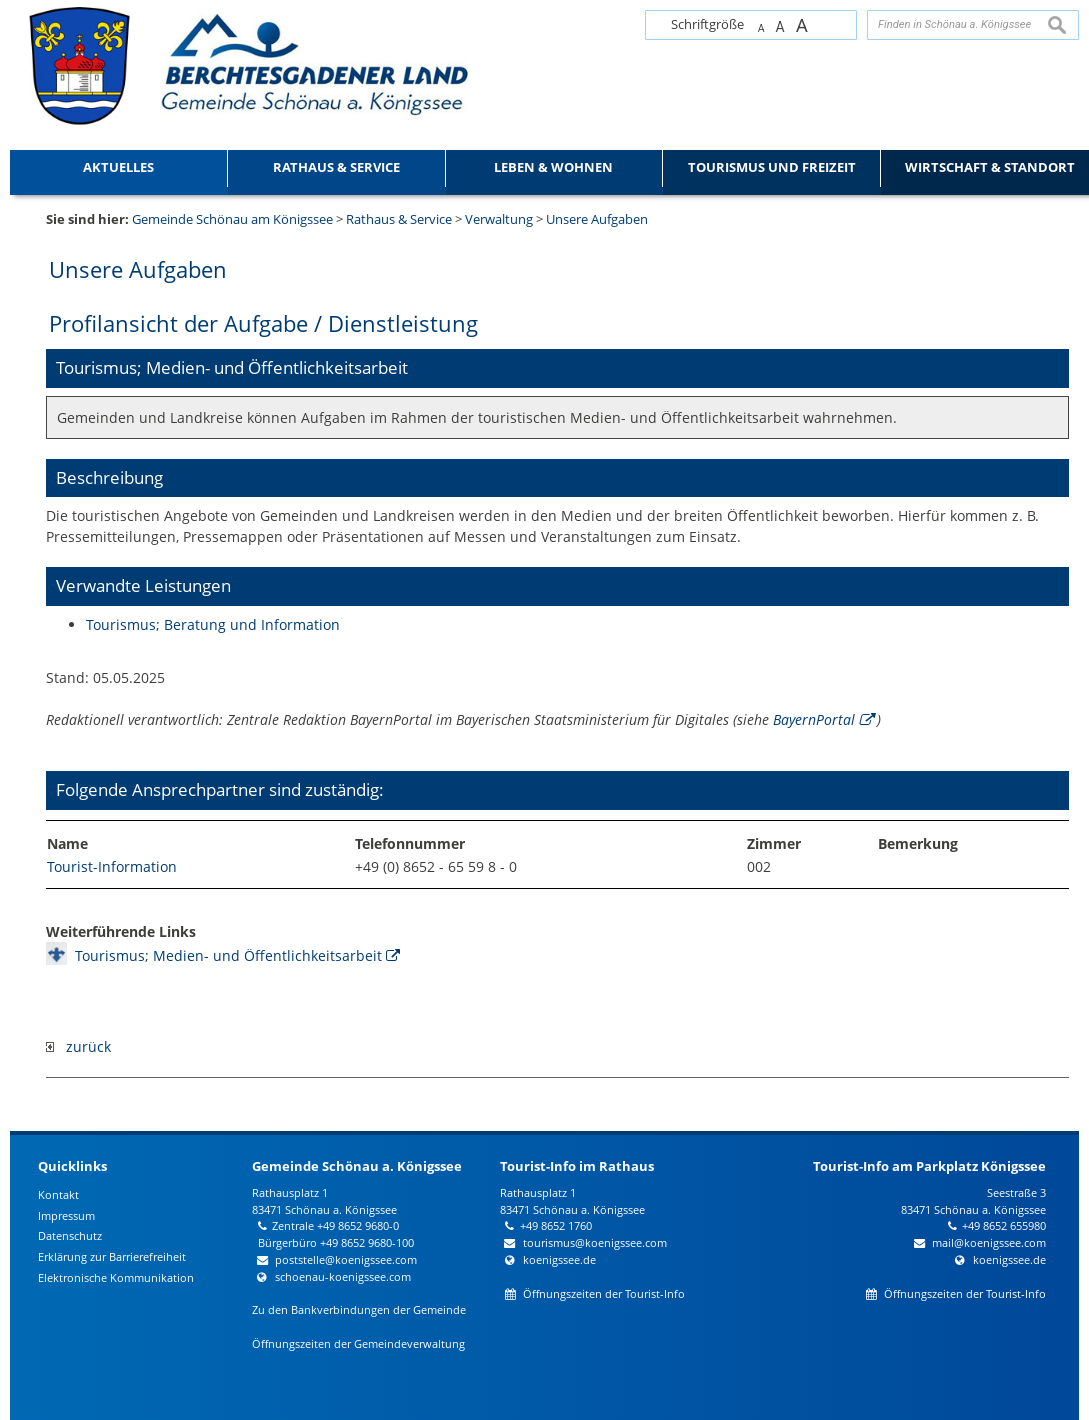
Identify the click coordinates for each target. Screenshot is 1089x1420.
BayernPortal (814, 719)
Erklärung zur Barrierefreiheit (112, 1256)
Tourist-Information (112, 866)
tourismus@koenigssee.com (595, 1242)
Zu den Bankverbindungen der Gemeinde (359, 1309)
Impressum (66, 1215)
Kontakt (58, 1194)
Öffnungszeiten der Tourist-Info (604, 1293)
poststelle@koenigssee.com (346, 1259)
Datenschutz (70, 1235)
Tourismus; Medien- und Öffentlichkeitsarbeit (228, 955)
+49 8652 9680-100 (367, 1242)
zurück (78, 1046)
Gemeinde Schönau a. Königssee (357, 1166)
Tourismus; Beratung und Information (213, 624)
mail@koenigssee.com (989, 1242)
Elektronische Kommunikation (116, 1277)
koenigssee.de (559, 1259)
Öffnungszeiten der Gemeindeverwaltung (358, 1343)
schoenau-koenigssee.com (343, 1276)
